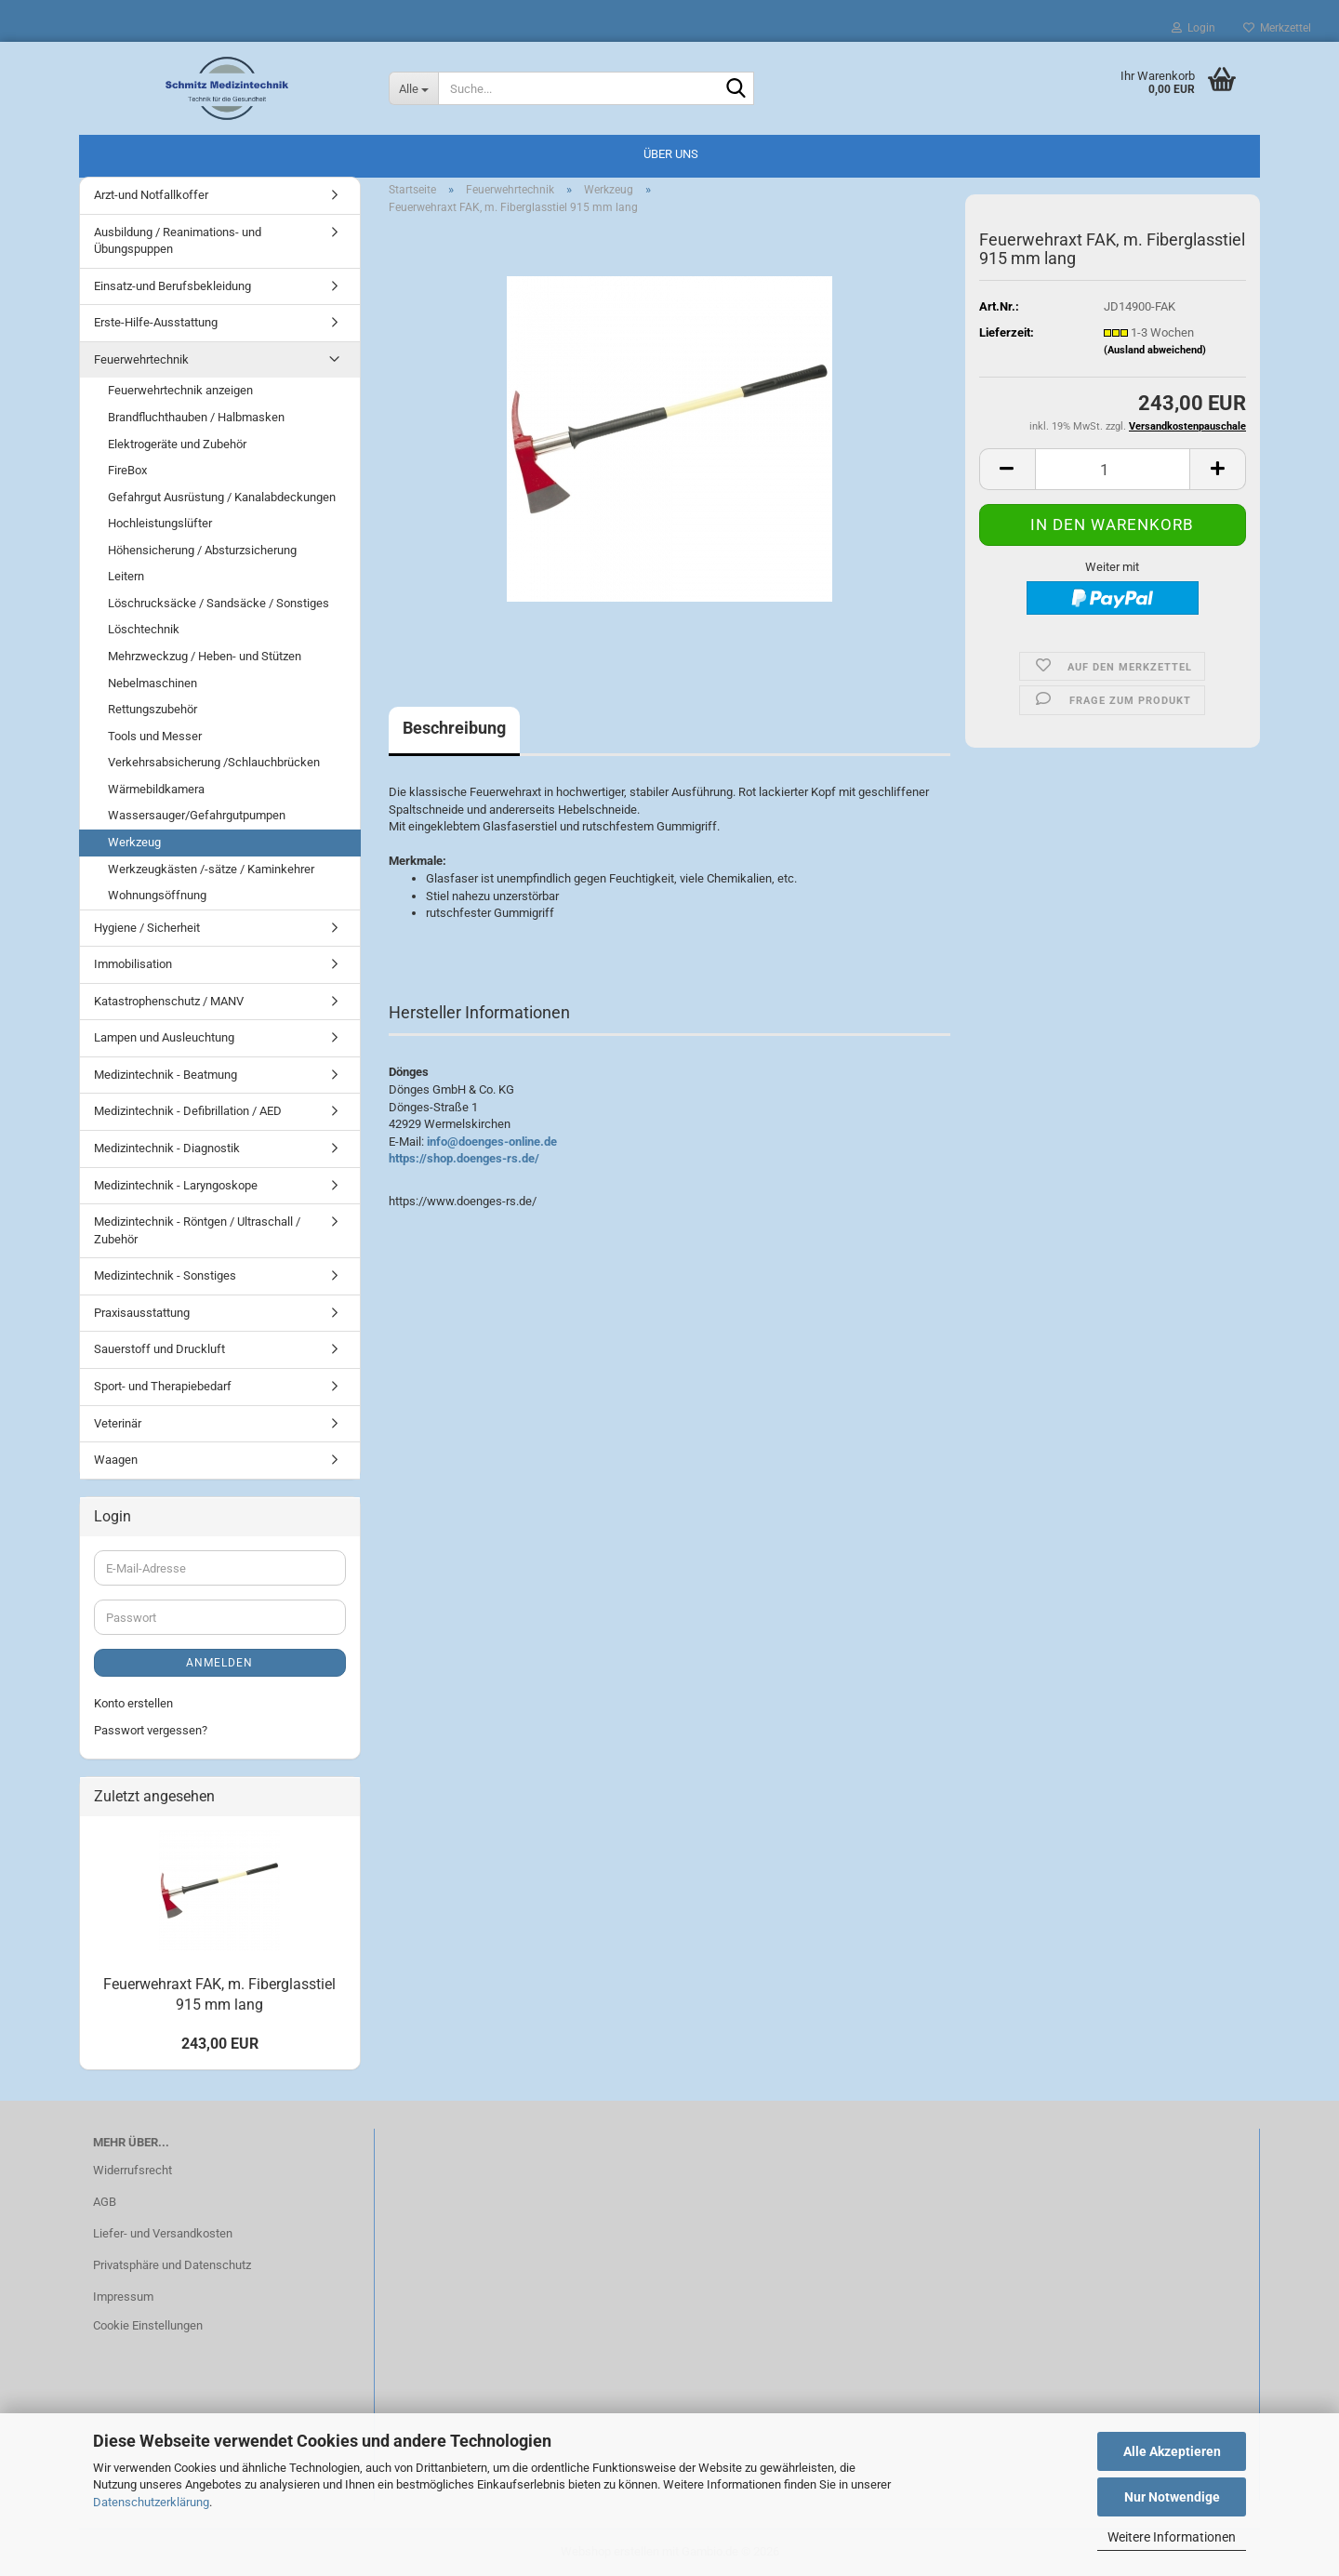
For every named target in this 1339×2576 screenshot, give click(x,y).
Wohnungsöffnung (157, 895)
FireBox (127, 470)
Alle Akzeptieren (1172, 2451)
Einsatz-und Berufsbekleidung (172, 286)
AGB (104, 2202)
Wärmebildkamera (156, 789)
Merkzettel (1277, 27)
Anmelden (219, 1662)
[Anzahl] (1112, 469)
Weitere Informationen (1171, 2537)
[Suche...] (414, 88)
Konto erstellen (133, 1703)
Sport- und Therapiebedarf (163, 1386)
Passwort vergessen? (150, 1730)
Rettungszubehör (152, 709)
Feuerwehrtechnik (141, 359)
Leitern (126, 576)
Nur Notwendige (1172, 2497)
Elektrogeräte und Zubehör (177, 444)
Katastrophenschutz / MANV (169, 1001)
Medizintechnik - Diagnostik (167, 1148)
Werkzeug (134, 842)
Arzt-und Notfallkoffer (151, 195)
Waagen (116, 1460)
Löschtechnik (143, 629)
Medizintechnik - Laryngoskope (176, 1185)
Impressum (123, 2297)
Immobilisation (133, 964)
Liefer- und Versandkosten (162, 2233)
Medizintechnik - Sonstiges (165, 1275)
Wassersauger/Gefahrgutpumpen (196, 815)
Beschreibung (454, 727)
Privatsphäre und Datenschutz (172, 2265)
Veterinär (117, 1423)
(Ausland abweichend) (1155, 350)
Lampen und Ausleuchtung (164, 1037)
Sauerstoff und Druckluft (159, 1349)
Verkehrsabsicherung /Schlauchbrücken (214, 762)
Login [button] (1193, 27)
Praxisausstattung (142, 1313)
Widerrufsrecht (132, 2170)
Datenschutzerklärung (151, 2502)
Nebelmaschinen (152, 683)
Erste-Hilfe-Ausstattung (156, 322)
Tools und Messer (155, 736)
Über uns (670, 154)
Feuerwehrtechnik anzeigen (180, 390)
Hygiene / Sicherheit (147, 928)
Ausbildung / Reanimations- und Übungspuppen (177, 241)
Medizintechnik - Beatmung (165, 1075)
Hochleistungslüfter (160, 523)
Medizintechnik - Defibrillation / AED (188, 1111)
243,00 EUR (220, 2043)
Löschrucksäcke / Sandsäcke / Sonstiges (218, 603)
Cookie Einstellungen (148, 2325)
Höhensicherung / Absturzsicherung (202, 550)
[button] (1007, 469)
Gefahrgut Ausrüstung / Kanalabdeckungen (222, 497)
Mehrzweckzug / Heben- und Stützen (204, 656)
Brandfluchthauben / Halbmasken (196, 417)
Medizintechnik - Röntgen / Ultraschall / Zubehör (197, 1230)
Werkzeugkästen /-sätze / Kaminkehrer (211, 869)
